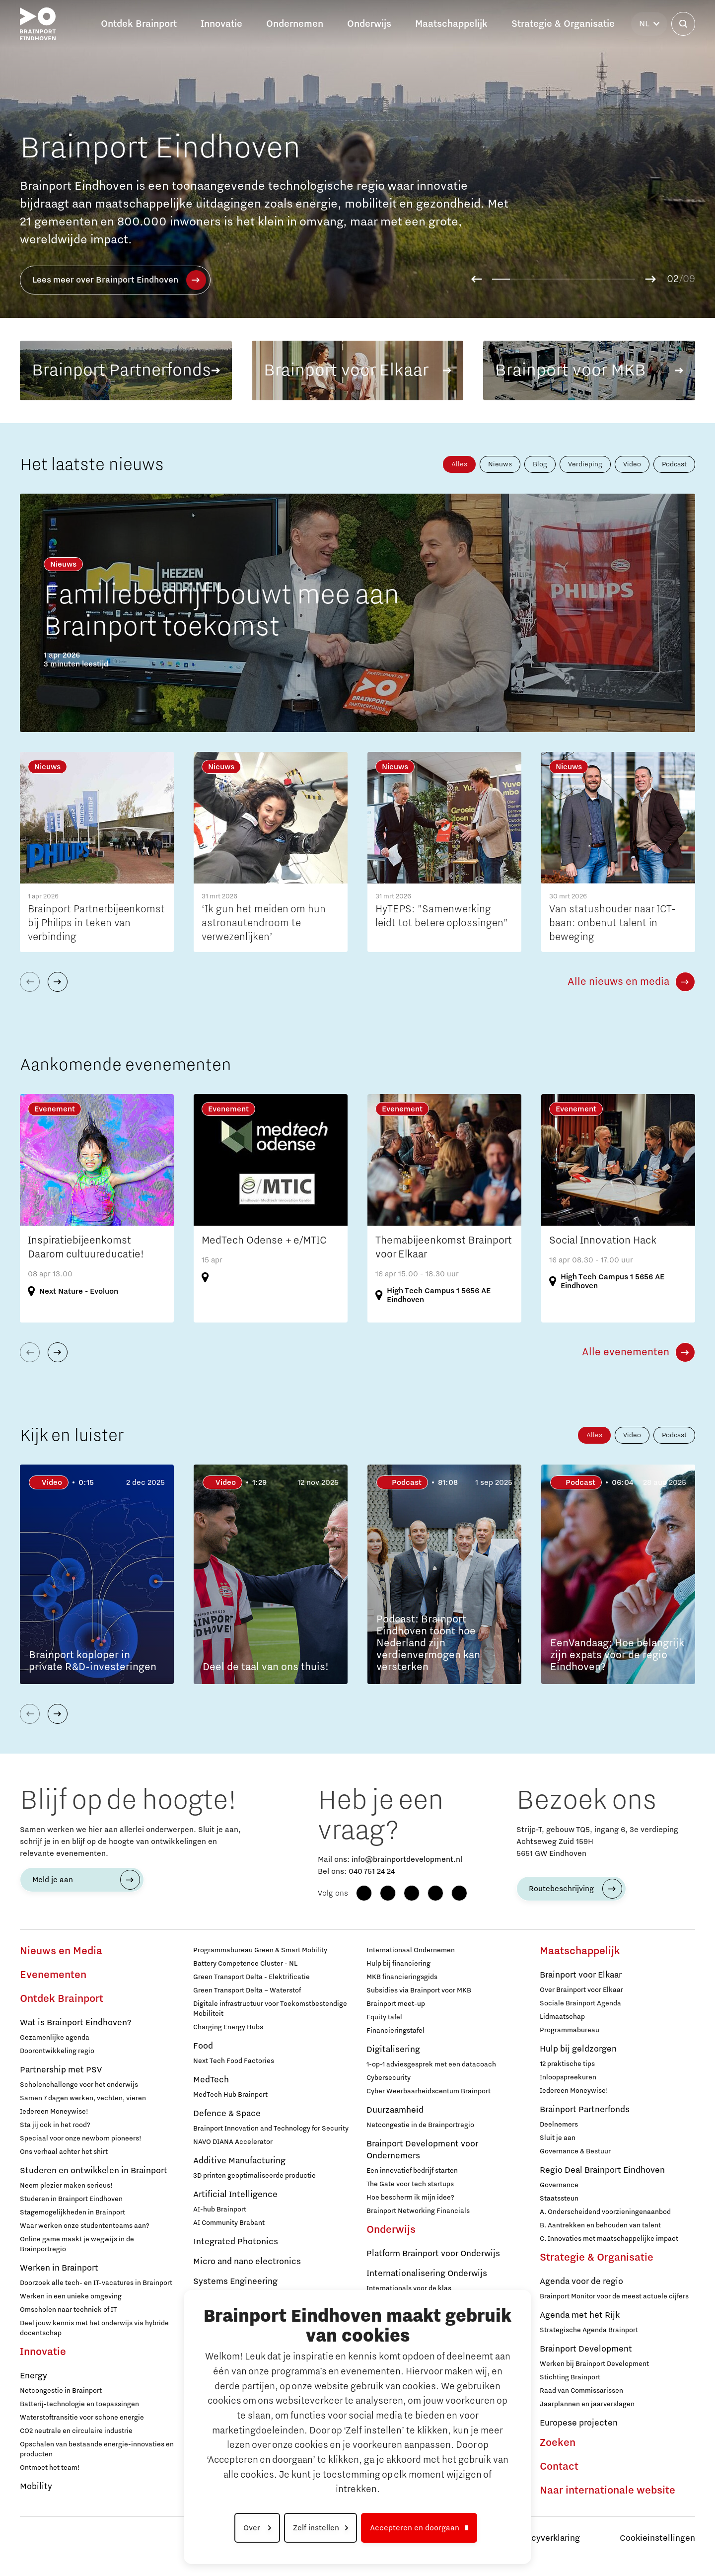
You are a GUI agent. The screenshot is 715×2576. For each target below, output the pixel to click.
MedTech (211, 2080)
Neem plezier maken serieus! (66, 2186)
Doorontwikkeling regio (57, 2051)
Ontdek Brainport (61, 1999)
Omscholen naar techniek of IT (68, 2310)
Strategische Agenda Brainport (589, 2330)
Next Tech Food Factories (233, 2061)
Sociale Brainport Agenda (580, 2003)
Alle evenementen (625, 1352)
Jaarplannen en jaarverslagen (587, 2404)
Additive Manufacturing (239, 2161)
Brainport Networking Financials (418, 2211)
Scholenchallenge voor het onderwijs (79, 2085)
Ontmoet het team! (50, 2468)
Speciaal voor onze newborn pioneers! (81, 2138)
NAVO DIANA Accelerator (233, 2142)
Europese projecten (579, 2423)
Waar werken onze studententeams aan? (84, 2226)
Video (632, 464)
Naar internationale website (607, 2491)
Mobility (36, 2487)
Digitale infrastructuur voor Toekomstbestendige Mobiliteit (270, 2009)
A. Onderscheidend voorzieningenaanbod (605, 2212)
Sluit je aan (557, 2138)
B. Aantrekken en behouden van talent (600, 2225)
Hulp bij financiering (398, 1964)
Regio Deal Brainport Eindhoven (602, 2170)
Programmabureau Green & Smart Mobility (260, 1950)
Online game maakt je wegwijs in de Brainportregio (77, 2244)
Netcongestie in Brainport (61, 2391)
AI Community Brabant (229, 2223)
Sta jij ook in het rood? (55, 2125)
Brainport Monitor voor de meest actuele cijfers (614, 2296)
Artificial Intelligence (235, 2195)
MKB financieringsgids (401, 1977)
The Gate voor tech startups (410, 2184)
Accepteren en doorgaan (414, 2527)
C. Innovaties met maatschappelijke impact (609, 2239)
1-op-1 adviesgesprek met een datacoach (431, 2064)
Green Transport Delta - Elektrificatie (251, 1977)
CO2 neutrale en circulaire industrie (76, 2431)
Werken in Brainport (59, 2268)
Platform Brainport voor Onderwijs (433, 2254)
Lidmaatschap (562, 2017)
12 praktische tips (567, 2064)
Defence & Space (227, 2114)
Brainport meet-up (395, 2004)
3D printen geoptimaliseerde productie (254, 2176)
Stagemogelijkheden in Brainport (72, 2212)
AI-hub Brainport (219, 2209)
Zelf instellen (316, 2527)
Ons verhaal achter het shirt (64, 2152)
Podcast (674, 464)
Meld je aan (52, 1879)
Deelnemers (559, 2125)
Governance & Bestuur (575, 2151)
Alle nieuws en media (618, 982)
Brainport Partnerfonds (585, 2110)
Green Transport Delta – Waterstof (247, 1990)
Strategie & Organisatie (596, 2258)
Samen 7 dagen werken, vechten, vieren (83, 2098)
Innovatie (43, 2352)
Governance (559, 2185)
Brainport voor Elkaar (581, 1975)
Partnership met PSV (61, 2070)
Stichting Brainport (570, 2377)
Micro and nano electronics (247, 2262)
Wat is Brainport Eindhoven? (75, 2023)
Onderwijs (391, 2230)
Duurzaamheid (395, 2110)
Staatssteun (559, 2199)
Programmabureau (569, 2030)
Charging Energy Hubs (228, 2027)
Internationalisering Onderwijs (426, 2274)
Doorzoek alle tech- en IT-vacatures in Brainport (96, 2283)
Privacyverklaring (545, 2538)
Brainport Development (586, 2349)
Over (252, 2527)
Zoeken (557, 2443)
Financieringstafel (395, 2031)
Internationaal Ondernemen (410, 1950)
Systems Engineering (235, 2281)
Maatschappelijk (580, 1951)
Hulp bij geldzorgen (578, 2049)
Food (203, 2046)
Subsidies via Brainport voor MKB (418, 1990)
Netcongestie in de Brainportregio (420, 2125)
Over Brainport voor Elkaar (581, 1990)
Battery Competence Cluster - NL (245, 1964)
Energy (33, 2376)
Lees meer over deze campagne (109, 280)
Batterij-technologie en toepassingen (79, 2404)
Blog (540, 464)
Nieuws (500, 464)
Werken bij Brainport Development (594, 2364)
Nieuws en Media (61, 1951)
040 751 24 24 (372, 1871)
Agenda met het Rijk (580, 2315)
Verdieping (585, 464)
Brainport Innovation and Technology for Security (271, 2129)
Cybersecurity (388, 2078)
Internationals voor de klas (408, 2288)
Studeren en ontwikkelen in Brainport (93, 2171)
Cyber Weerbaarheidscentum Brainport (428, 2091)
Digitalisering (393, 2050)
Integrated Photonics (235, 2242)
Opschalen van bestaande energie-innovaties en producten (97, 2449)
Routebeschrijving (561, 1888)
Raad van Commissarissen (581, 2391)
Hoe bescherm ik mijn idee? (410, 2198)
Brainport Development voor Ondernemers (422, 2150)
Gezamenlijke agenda (54, 2038)
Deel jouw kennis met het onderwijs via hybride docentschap (94, 2328)
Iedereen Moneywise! (54, 2112)
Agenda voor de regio (581, 2281)
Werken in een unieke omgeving (71, 2296)
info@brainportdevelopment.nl (407, 1859)
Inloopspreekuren (568, 2077)
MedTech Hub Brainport (230, 2095)
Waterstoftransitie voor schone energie (82, 2418)
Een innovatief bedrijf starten (412, 2171)
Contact (559, 2467)
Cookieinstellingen (657, 2538)
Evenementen (53, 1975)
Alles (459, 464)
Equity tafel (384, 2017)
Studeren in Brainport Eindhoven (71, 2199)
